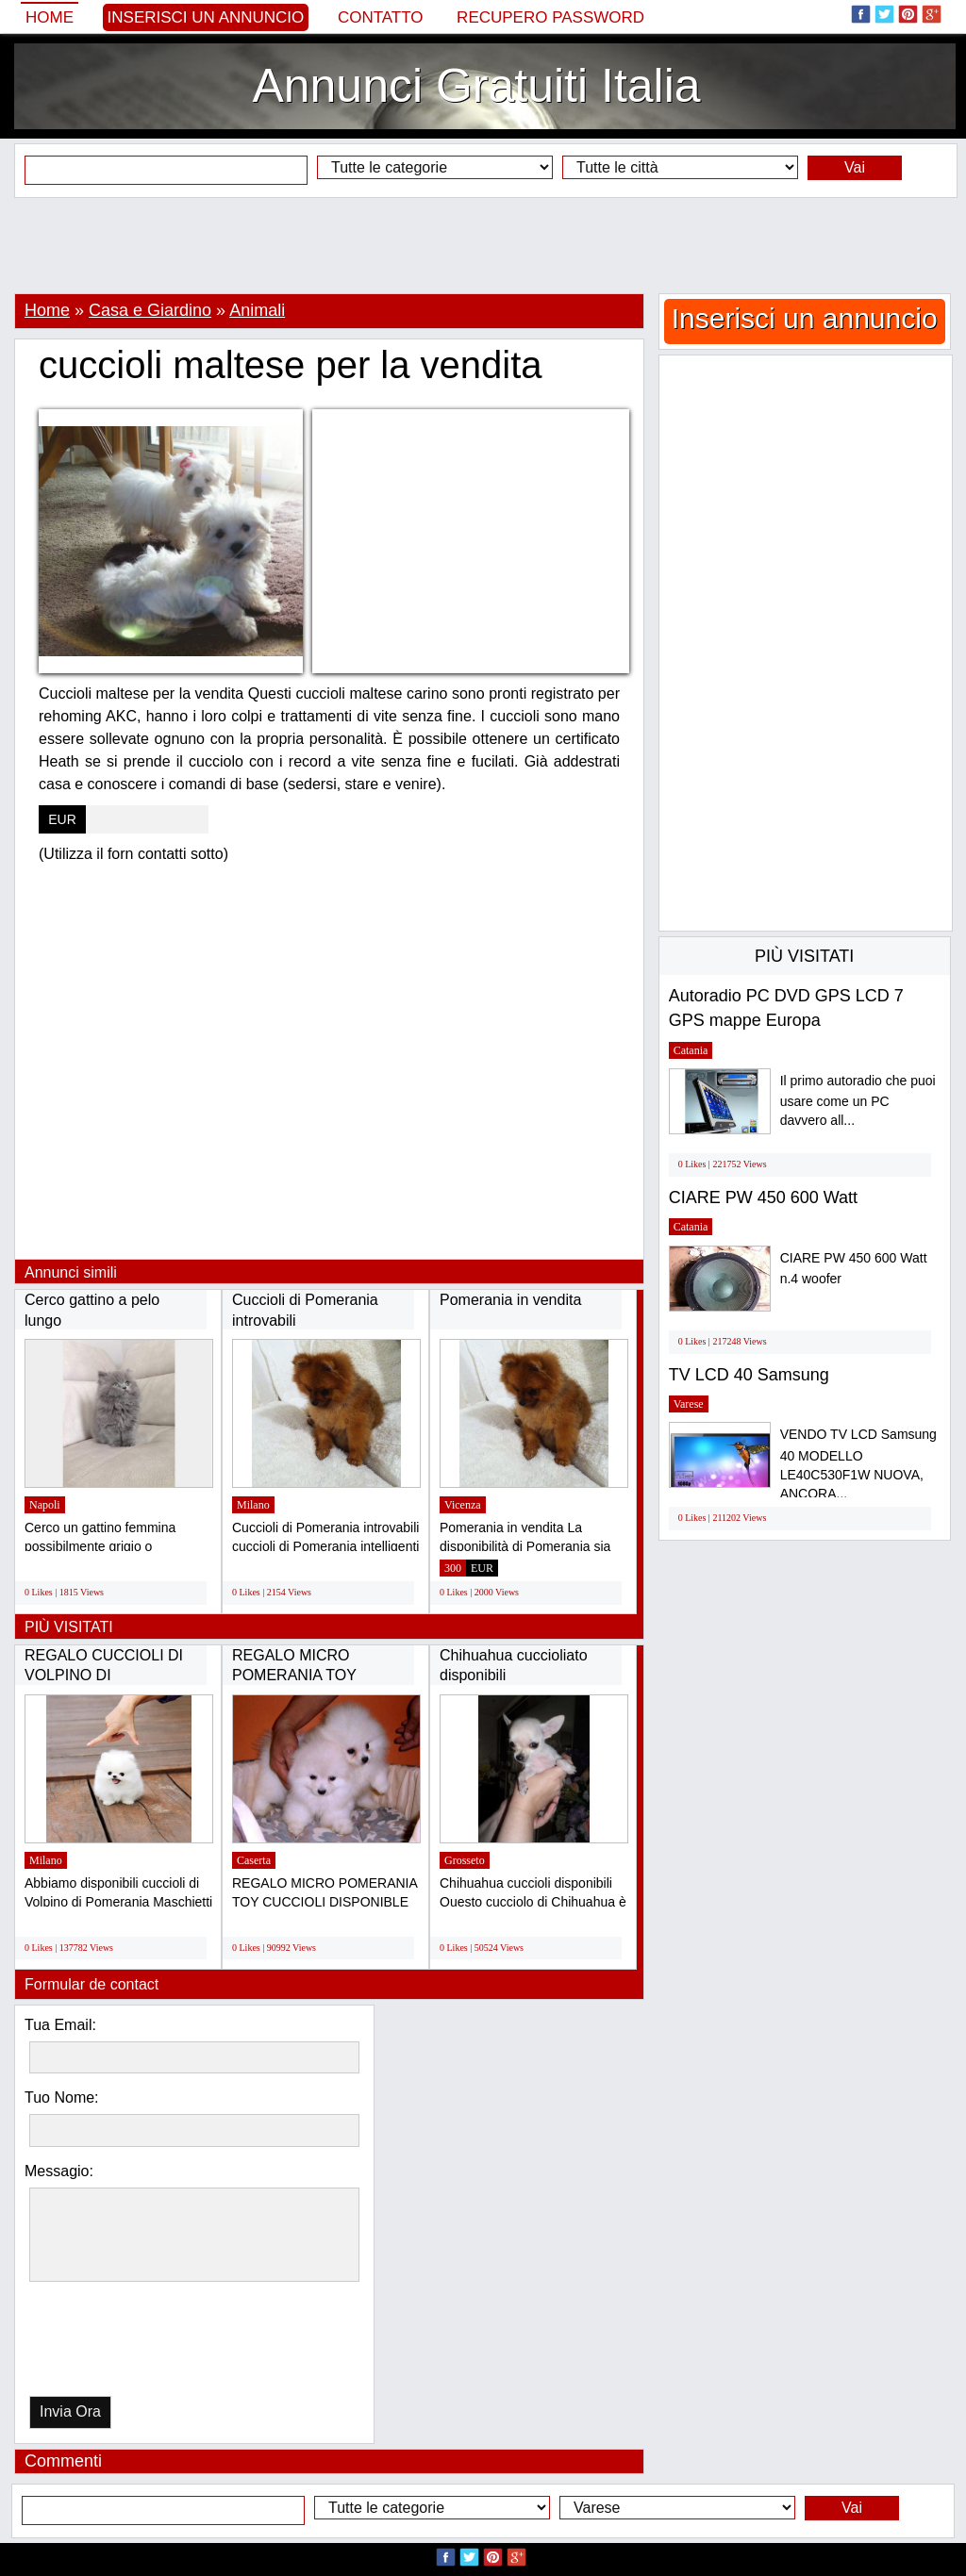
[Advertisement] (483, 245)
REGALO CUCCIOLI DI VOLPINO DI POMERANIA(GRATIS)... (108, 1675)
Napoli (44, 1504)
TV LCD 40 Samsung (749, 1374)
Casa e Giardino (150, 310)
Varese (689, 1404)
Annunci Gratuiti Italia (476, 85)
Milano (253, 1504)
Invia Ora (70, 2411)
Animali (257, 310)
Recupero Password (550, 17)
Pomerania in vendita (510, 1300)
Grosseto (464, 1860)
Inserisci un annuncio (206, 17)
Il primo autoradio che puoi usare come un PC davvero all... (858, 1101)
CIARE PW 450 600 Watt (763, 1197)
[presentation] (126, 2344)
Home (49, 17)
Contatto (381, 17)
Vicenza (462, 1504)
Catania (691, 1050)
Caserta (254, 1860)
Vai (854, 167)
